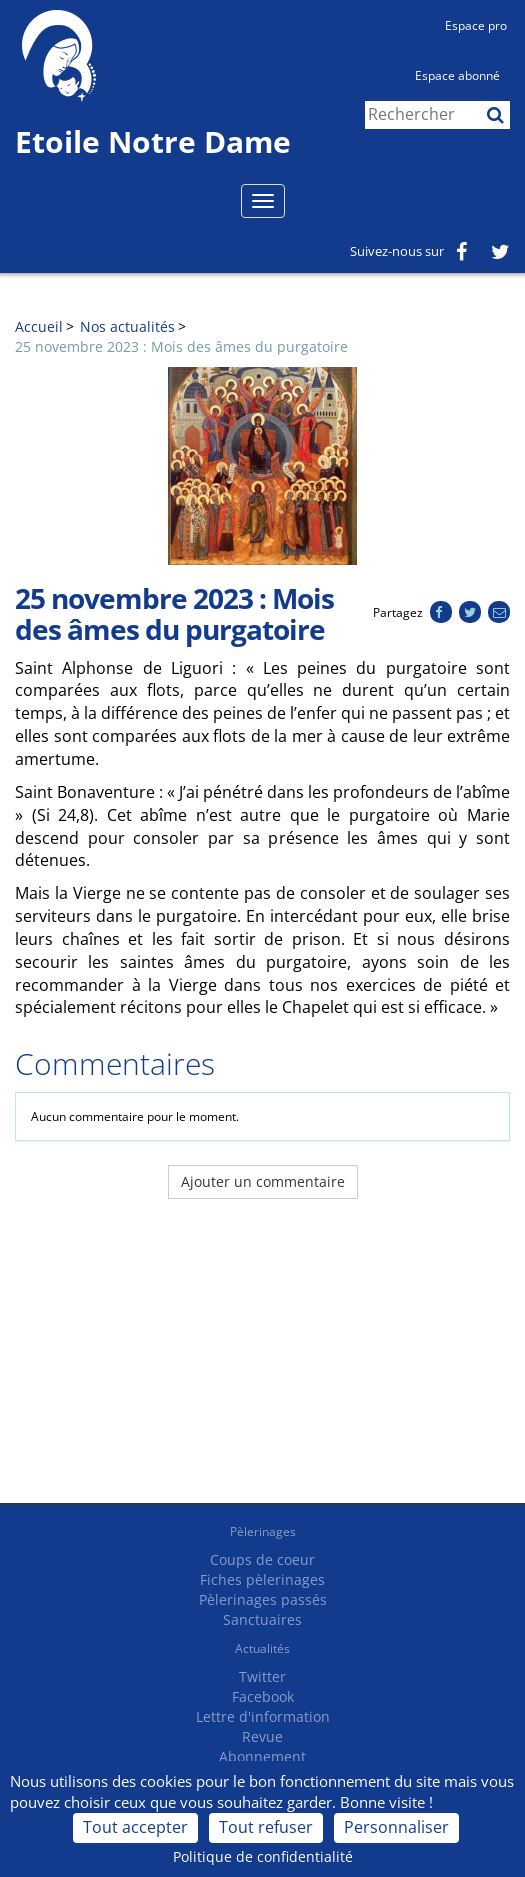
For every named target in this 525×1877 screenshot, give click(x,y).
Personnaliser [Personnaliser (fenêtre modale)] (396, 1827)
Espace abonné (457, 75)
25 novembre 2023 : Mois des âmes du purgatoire (181, 346)
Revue (262, 1736)
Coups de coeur (262, 1559)
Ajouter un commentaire (263, 1181)
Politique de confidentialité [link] (263, 1856)
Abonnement (262, 1756)
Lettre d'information (263, 1716)
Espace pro (476, 25)
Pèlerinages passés (263, 1599)
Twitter (262, 1676)
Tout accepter (135, 1827)
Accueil (39, 326)
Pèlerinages (263, 1531)
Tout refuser (266, 1827)
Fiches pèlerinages (262, 1579)
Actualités (262, 1648)
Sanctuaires (262, 1619)
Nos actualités (127, 326)
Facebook (263, 1696)
